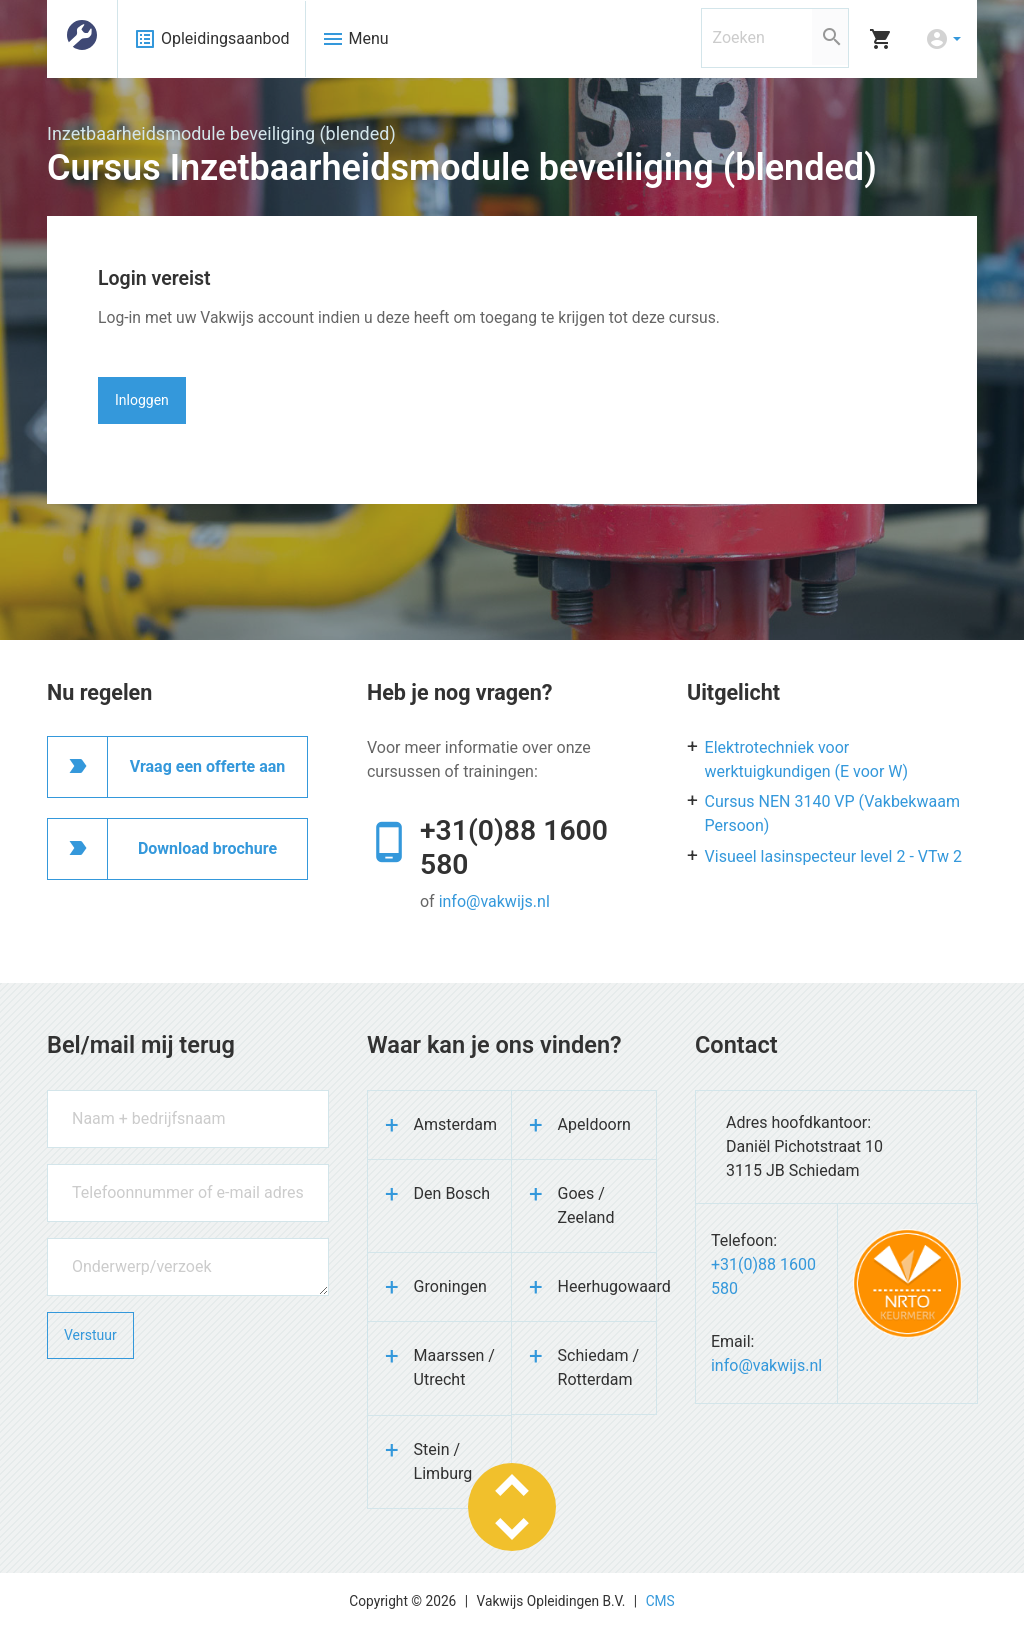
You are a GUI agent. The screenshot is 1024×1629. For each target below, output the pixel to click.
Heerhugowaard (607, 1286)
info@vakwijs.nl (494, 901)
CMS (660, 1601)
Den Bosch (452, 1193)
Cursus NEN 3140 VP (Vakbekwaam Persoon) (832, 813)
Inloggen (142, 400)
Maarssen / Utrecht (454, 1367)
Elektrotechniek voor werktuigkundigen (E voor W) (807, 759)
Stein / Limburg (443, 1461)
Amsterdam (455, 1124)
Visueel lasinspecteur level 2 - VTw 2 (833, 856)
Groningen (450, 1286)
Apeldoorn (594, 1124)
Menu (355, 39)
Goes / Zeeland (586, 1205)
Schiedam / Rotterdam (598, 1367)
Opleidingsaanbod (211, 39)
